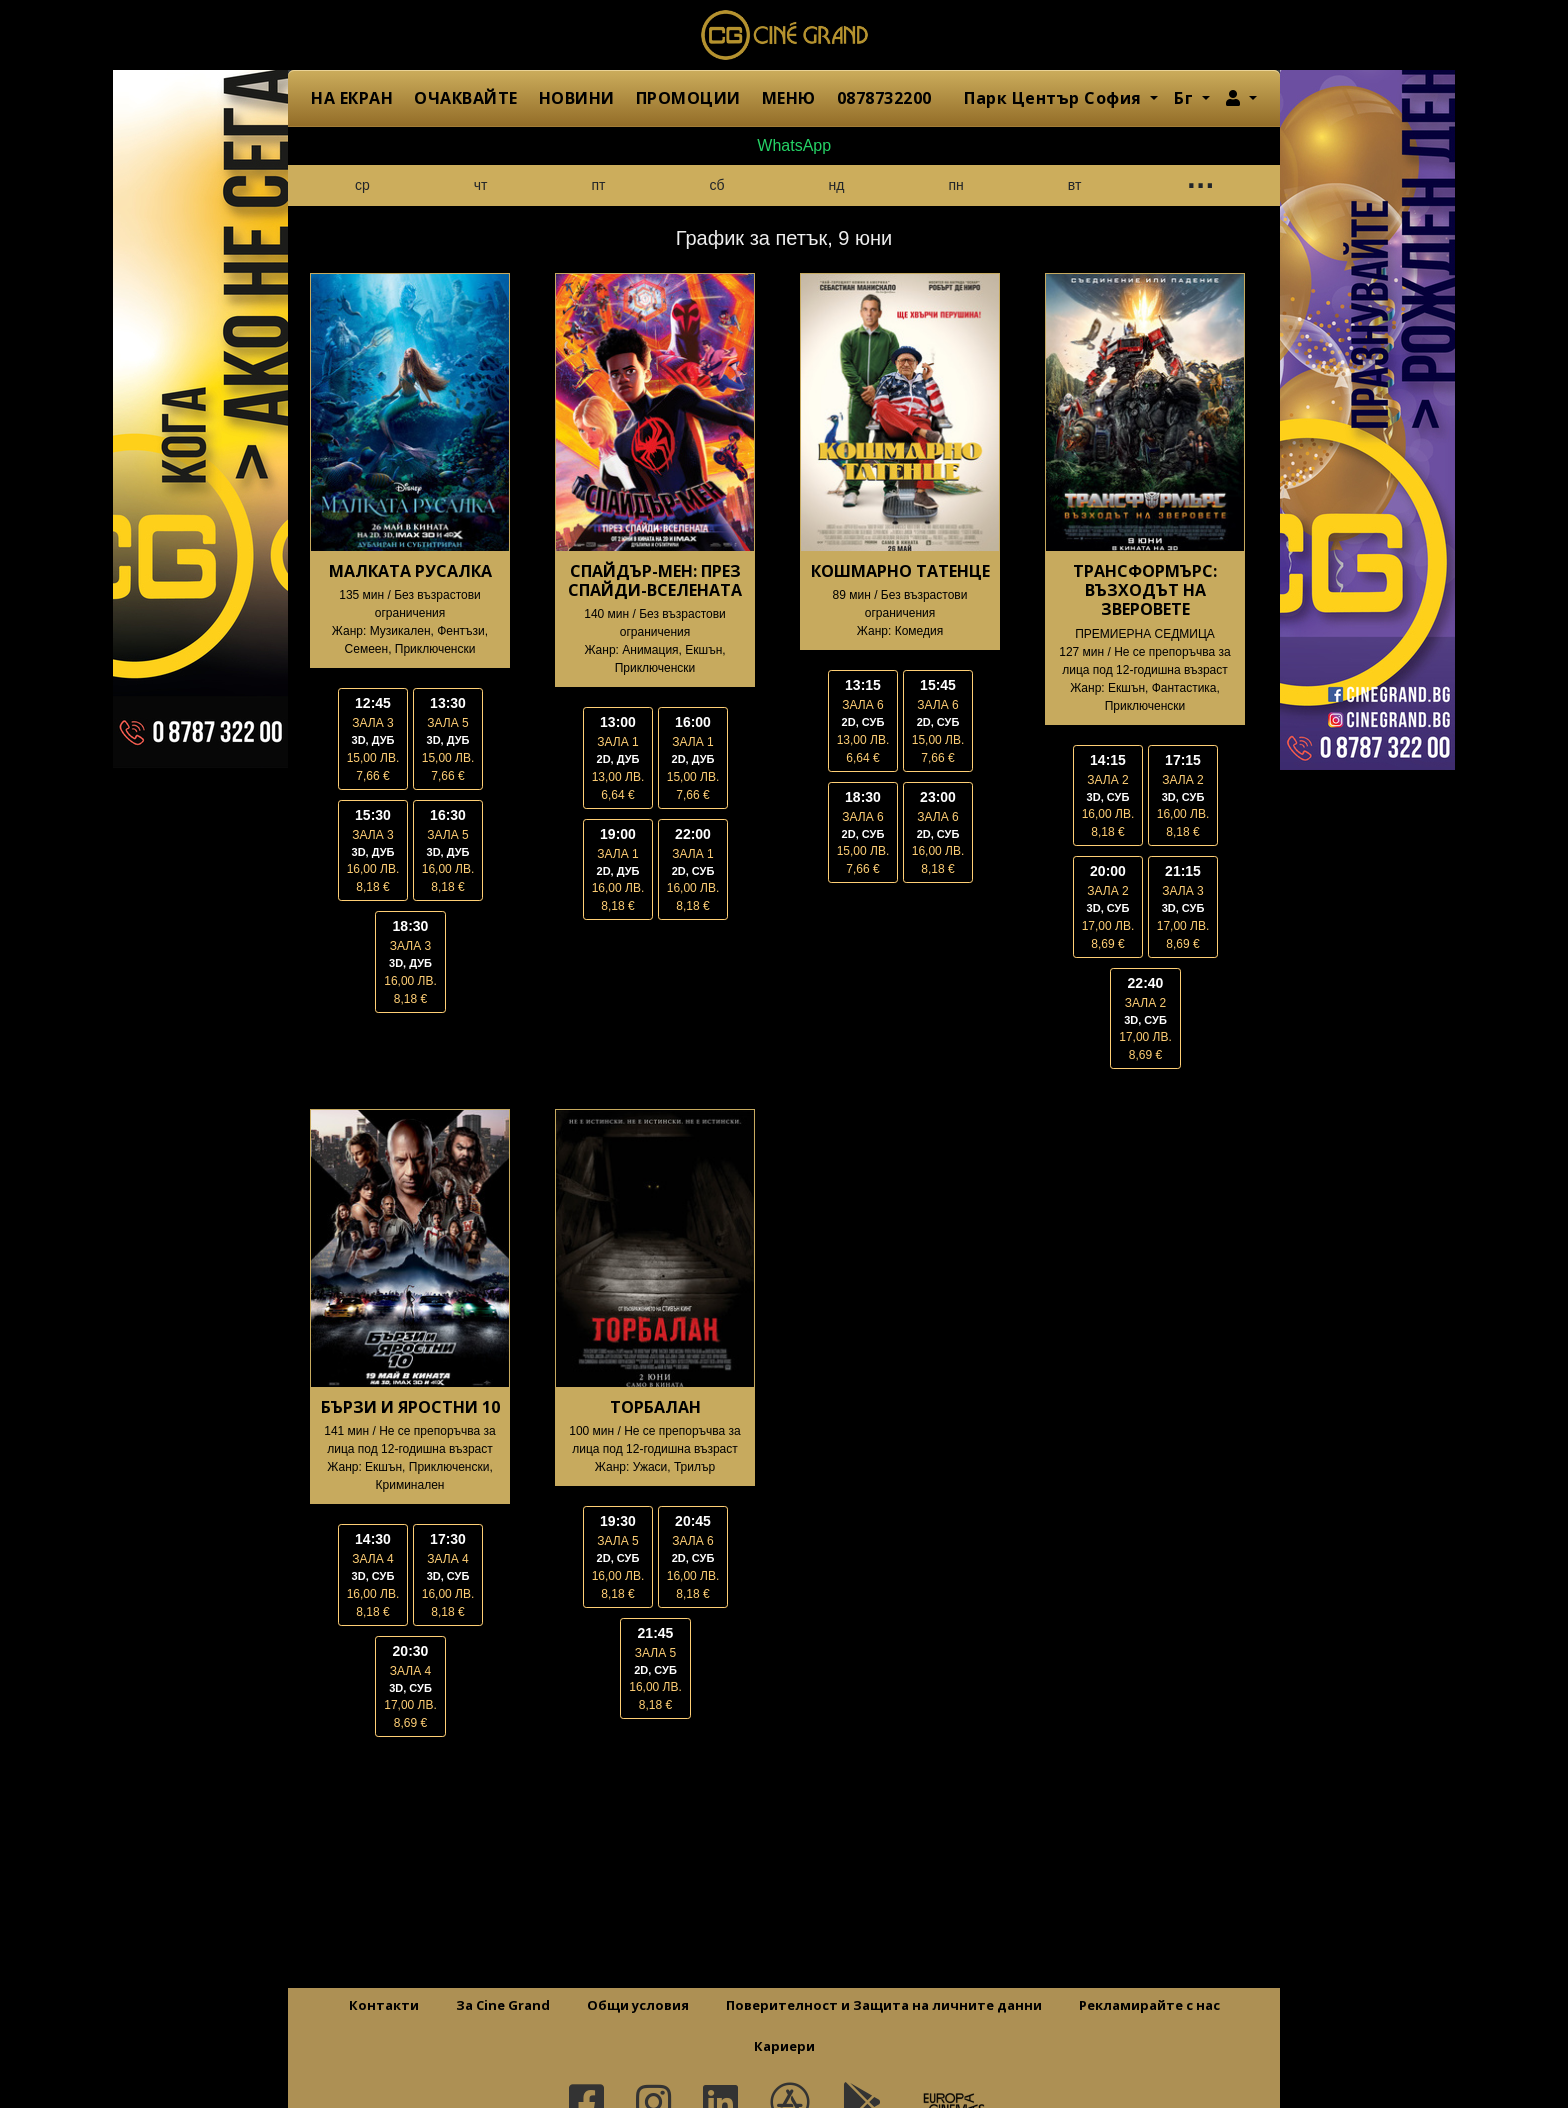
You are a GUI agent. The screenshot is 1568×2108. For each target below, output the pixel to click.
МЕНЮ (789, 98)
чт (481, 185)
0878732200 (884, 98)
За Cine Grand (503, 2005)
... (1199, 181)
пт (599, 185)
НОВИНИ (577, 98)
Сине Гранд (784, 35)
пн (955, 185)
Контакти (384, 2005)
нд (837, 185)
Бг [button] (1186, 98)
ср (362, 185)
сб (717, 185)
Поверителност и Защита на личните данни (884, 2005)
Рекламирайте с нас (1149, 2005)
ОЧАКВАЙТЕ (466, 98)
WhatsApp (784, 145)
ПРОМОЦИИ (688, 98)
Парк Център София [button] (1055, 98)
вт (1075, 185)
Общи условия (638, 2005)
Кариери (784, 2046)
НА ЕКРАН (352, 98)
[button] (1241, 98)
